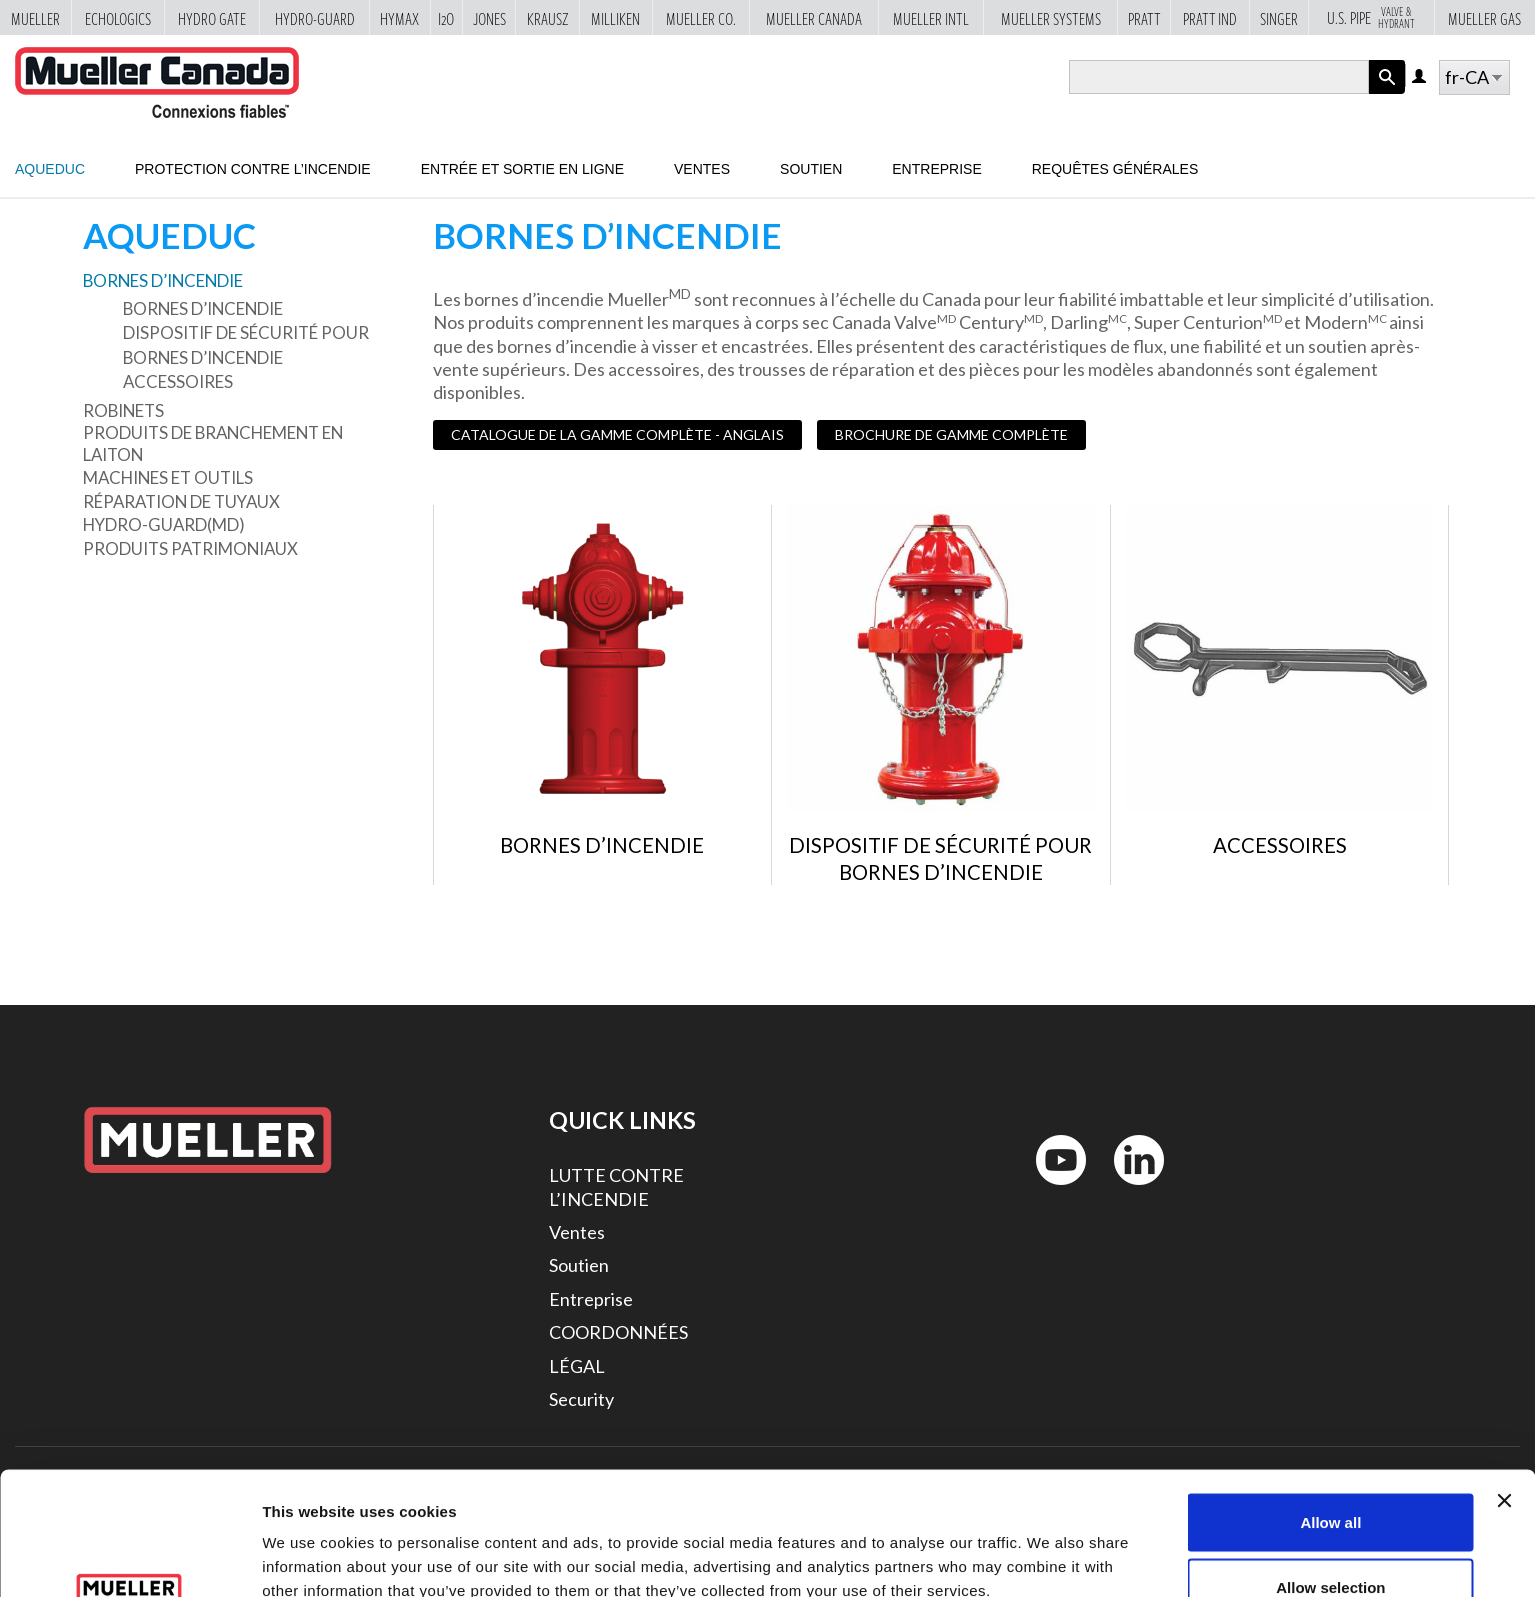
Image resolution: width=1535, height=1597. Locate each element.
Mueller (35, 18)
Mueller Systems (1051, 18)
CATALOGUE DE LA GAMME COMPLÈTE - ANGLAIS (617, 434)
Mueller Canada (814, 18)
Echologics (118, 18)
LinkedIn (1129, 1189)
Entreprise (936, 169)
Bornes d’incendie (163, 280)
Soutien (811, 169)
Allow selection (1330, 1478)
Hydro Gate (212, 18)
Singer (1279, 18)
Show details (1049, 1545)
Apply (1387, 93)
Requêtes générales (1115, 169)
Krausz (548, 18)
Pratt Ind (1210, 18)
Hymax (399, 18)
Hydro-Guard (315, 18)
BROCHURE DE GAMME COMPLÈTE (951, 434)
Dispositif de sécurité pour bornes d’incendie (246, 344)
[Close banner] (1504, 1391)
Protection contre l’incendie (253, 169)
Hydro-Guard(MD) (164, 524)
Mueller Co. (701, 18)
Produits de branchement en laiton (213, 443)
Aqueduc (50, 169)
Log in (1420, 77)
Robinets (123, 410)
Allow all (1330, 1412)
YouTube (1050, 1189)
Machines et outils (168, 477)
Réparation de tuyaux (181, 501)
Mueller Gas (1484, 18)
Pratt (1144, 18)
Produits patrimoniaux (190, 548)
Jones (489, 18)
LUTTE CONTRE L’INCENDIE (616, 1186)
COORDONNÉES (618, 1332)
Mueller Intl (931, 18)
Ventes (702, 169)
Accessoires (178, 381)
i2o (446, 18)
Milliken (615, 18)
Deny (1331, 1543)
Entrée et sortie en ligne (522, 169)
